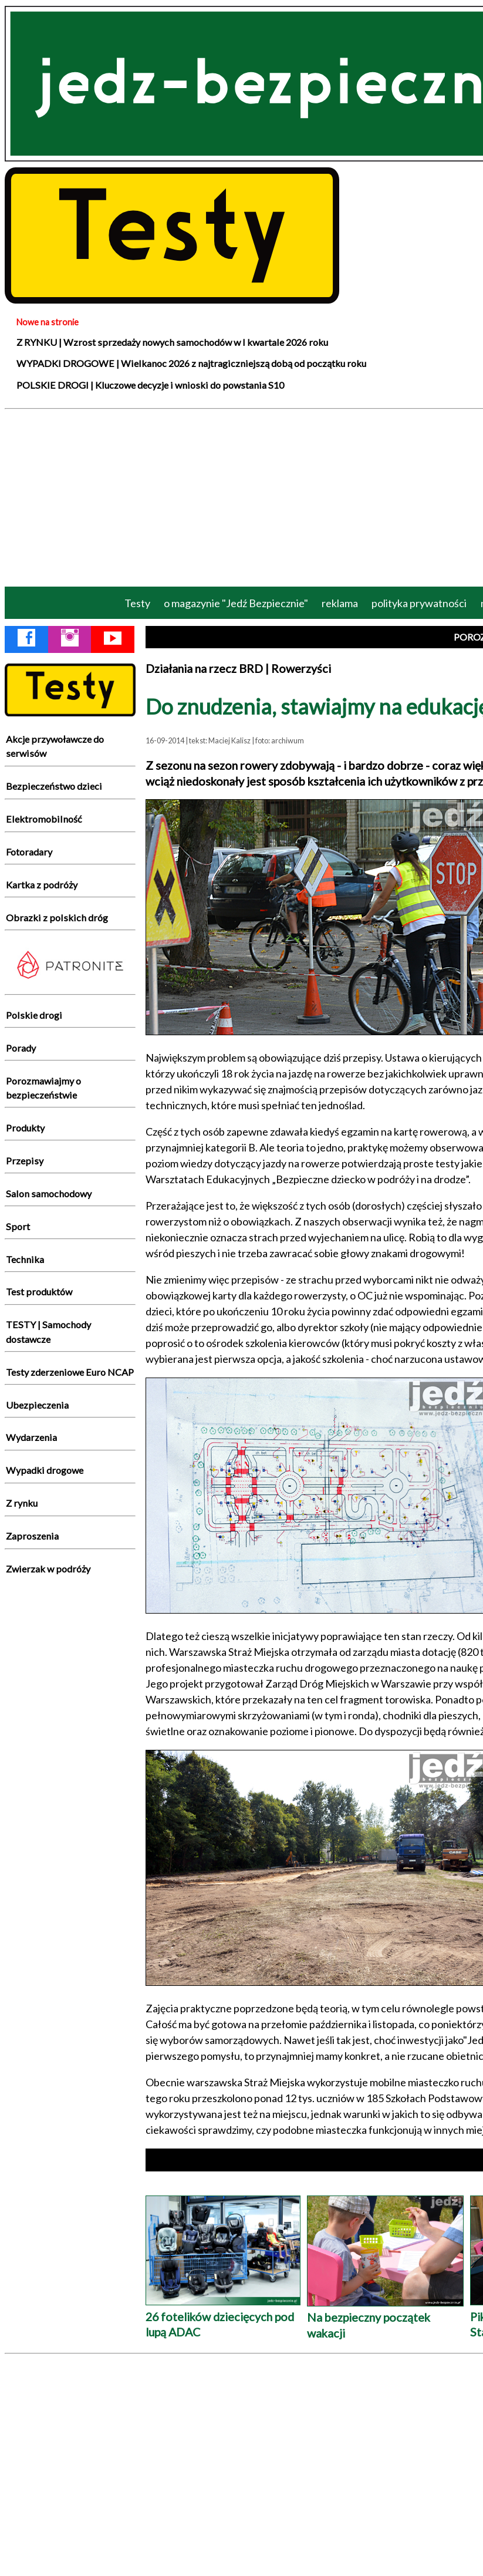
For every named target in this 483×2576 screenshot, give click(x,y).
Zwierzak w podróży (48, 1568)
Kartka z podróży (41, 884)
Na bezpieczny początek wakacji (385, 2317)
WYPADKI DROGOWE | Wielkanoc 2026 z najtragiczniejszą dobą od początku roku (191, 363)
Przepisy (24, 1160)
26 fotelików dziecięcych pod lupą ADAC (223, 2316)
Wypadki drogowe (44, 1470)
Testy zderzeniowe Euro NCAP (70, 1372)
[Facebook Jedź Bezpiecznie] (26, 640)
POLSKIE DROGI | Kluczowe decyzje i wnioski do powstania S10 (150, 384)
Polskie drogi (34, 1015)
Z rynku (22, 1502)
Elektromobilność (44, 818)
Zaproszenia (32, 1535)
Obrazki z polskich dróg (57, 917)
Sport (18, 1226)
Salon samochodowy (49, 1193)
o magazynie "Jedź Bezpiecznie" (236, 603)
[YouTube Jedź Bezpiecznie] (112, 640)
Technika (25, 1259)
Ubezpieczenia (37, 1404)
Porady (21, 1047)
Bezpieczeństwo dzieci (54, 786)
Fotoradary (29, 851)
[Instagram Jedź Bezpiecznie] (70, 640)
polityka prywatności (419, 603)
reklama (340, 603)
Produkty (25, 1127)
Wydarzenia (31, 1437)
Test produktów (39, 1291)
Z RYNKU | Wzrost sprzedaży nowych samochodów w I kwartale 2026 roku (172, 342)
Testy (137, 603)
